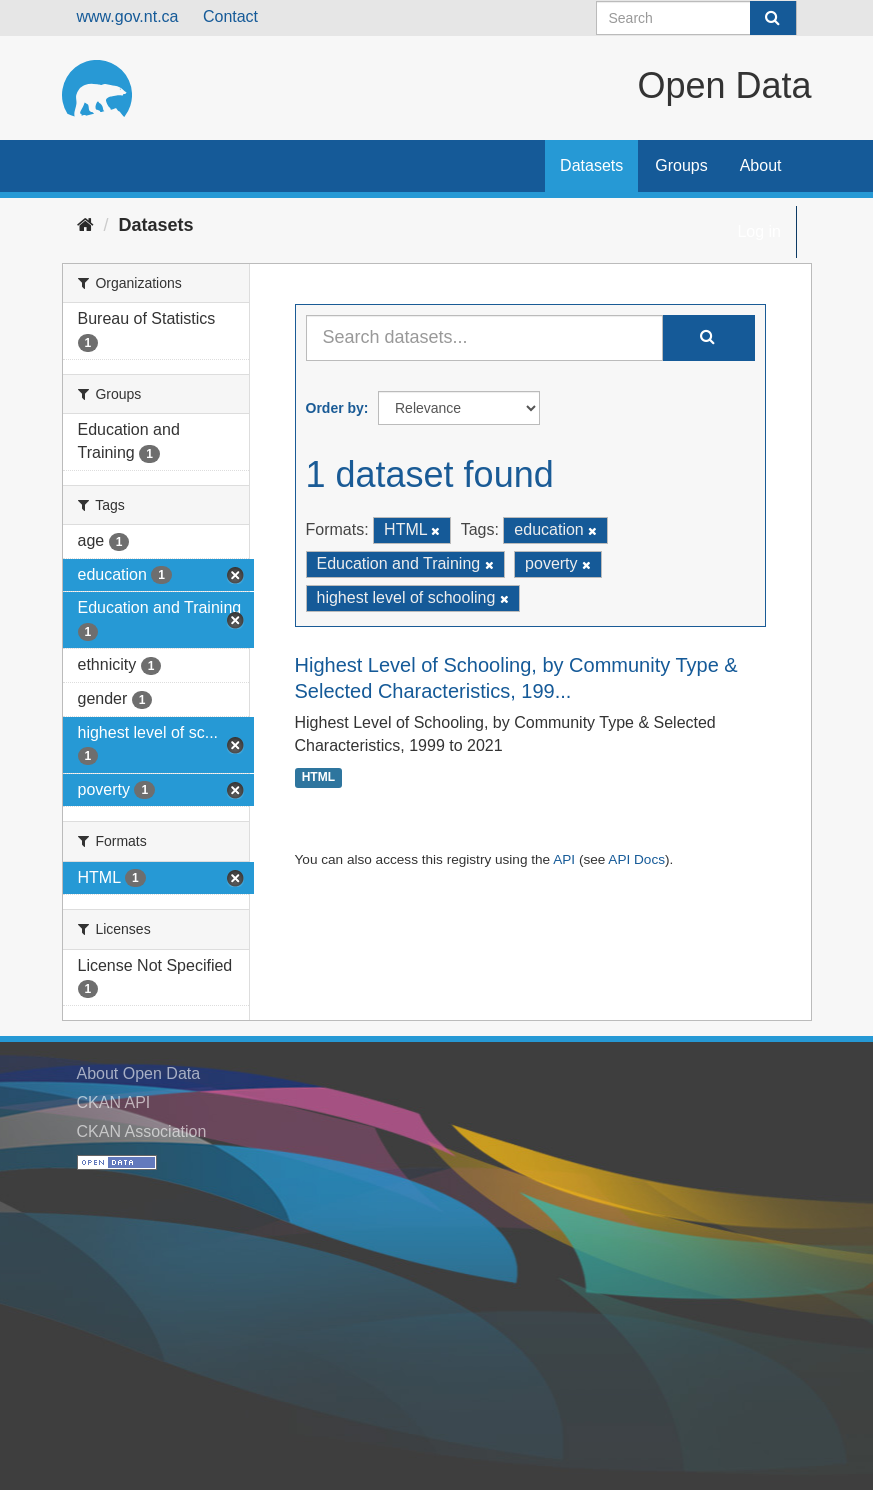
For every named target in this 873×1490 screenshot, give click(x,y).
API (564, 859)
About (761, 165)
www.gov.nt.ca (128, 16)
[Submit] (773, 18)
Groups (681, 165)
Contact (230, 16)
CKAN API (114, 1102)
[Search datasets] (696, 18)
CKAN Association (142, 1131)
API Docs (636, 859)
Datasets (591, 165)
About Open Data (139, 1073)
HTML (318, 778)
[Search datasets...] (484, 338)
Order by (335, 408)
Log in (759, 231)
